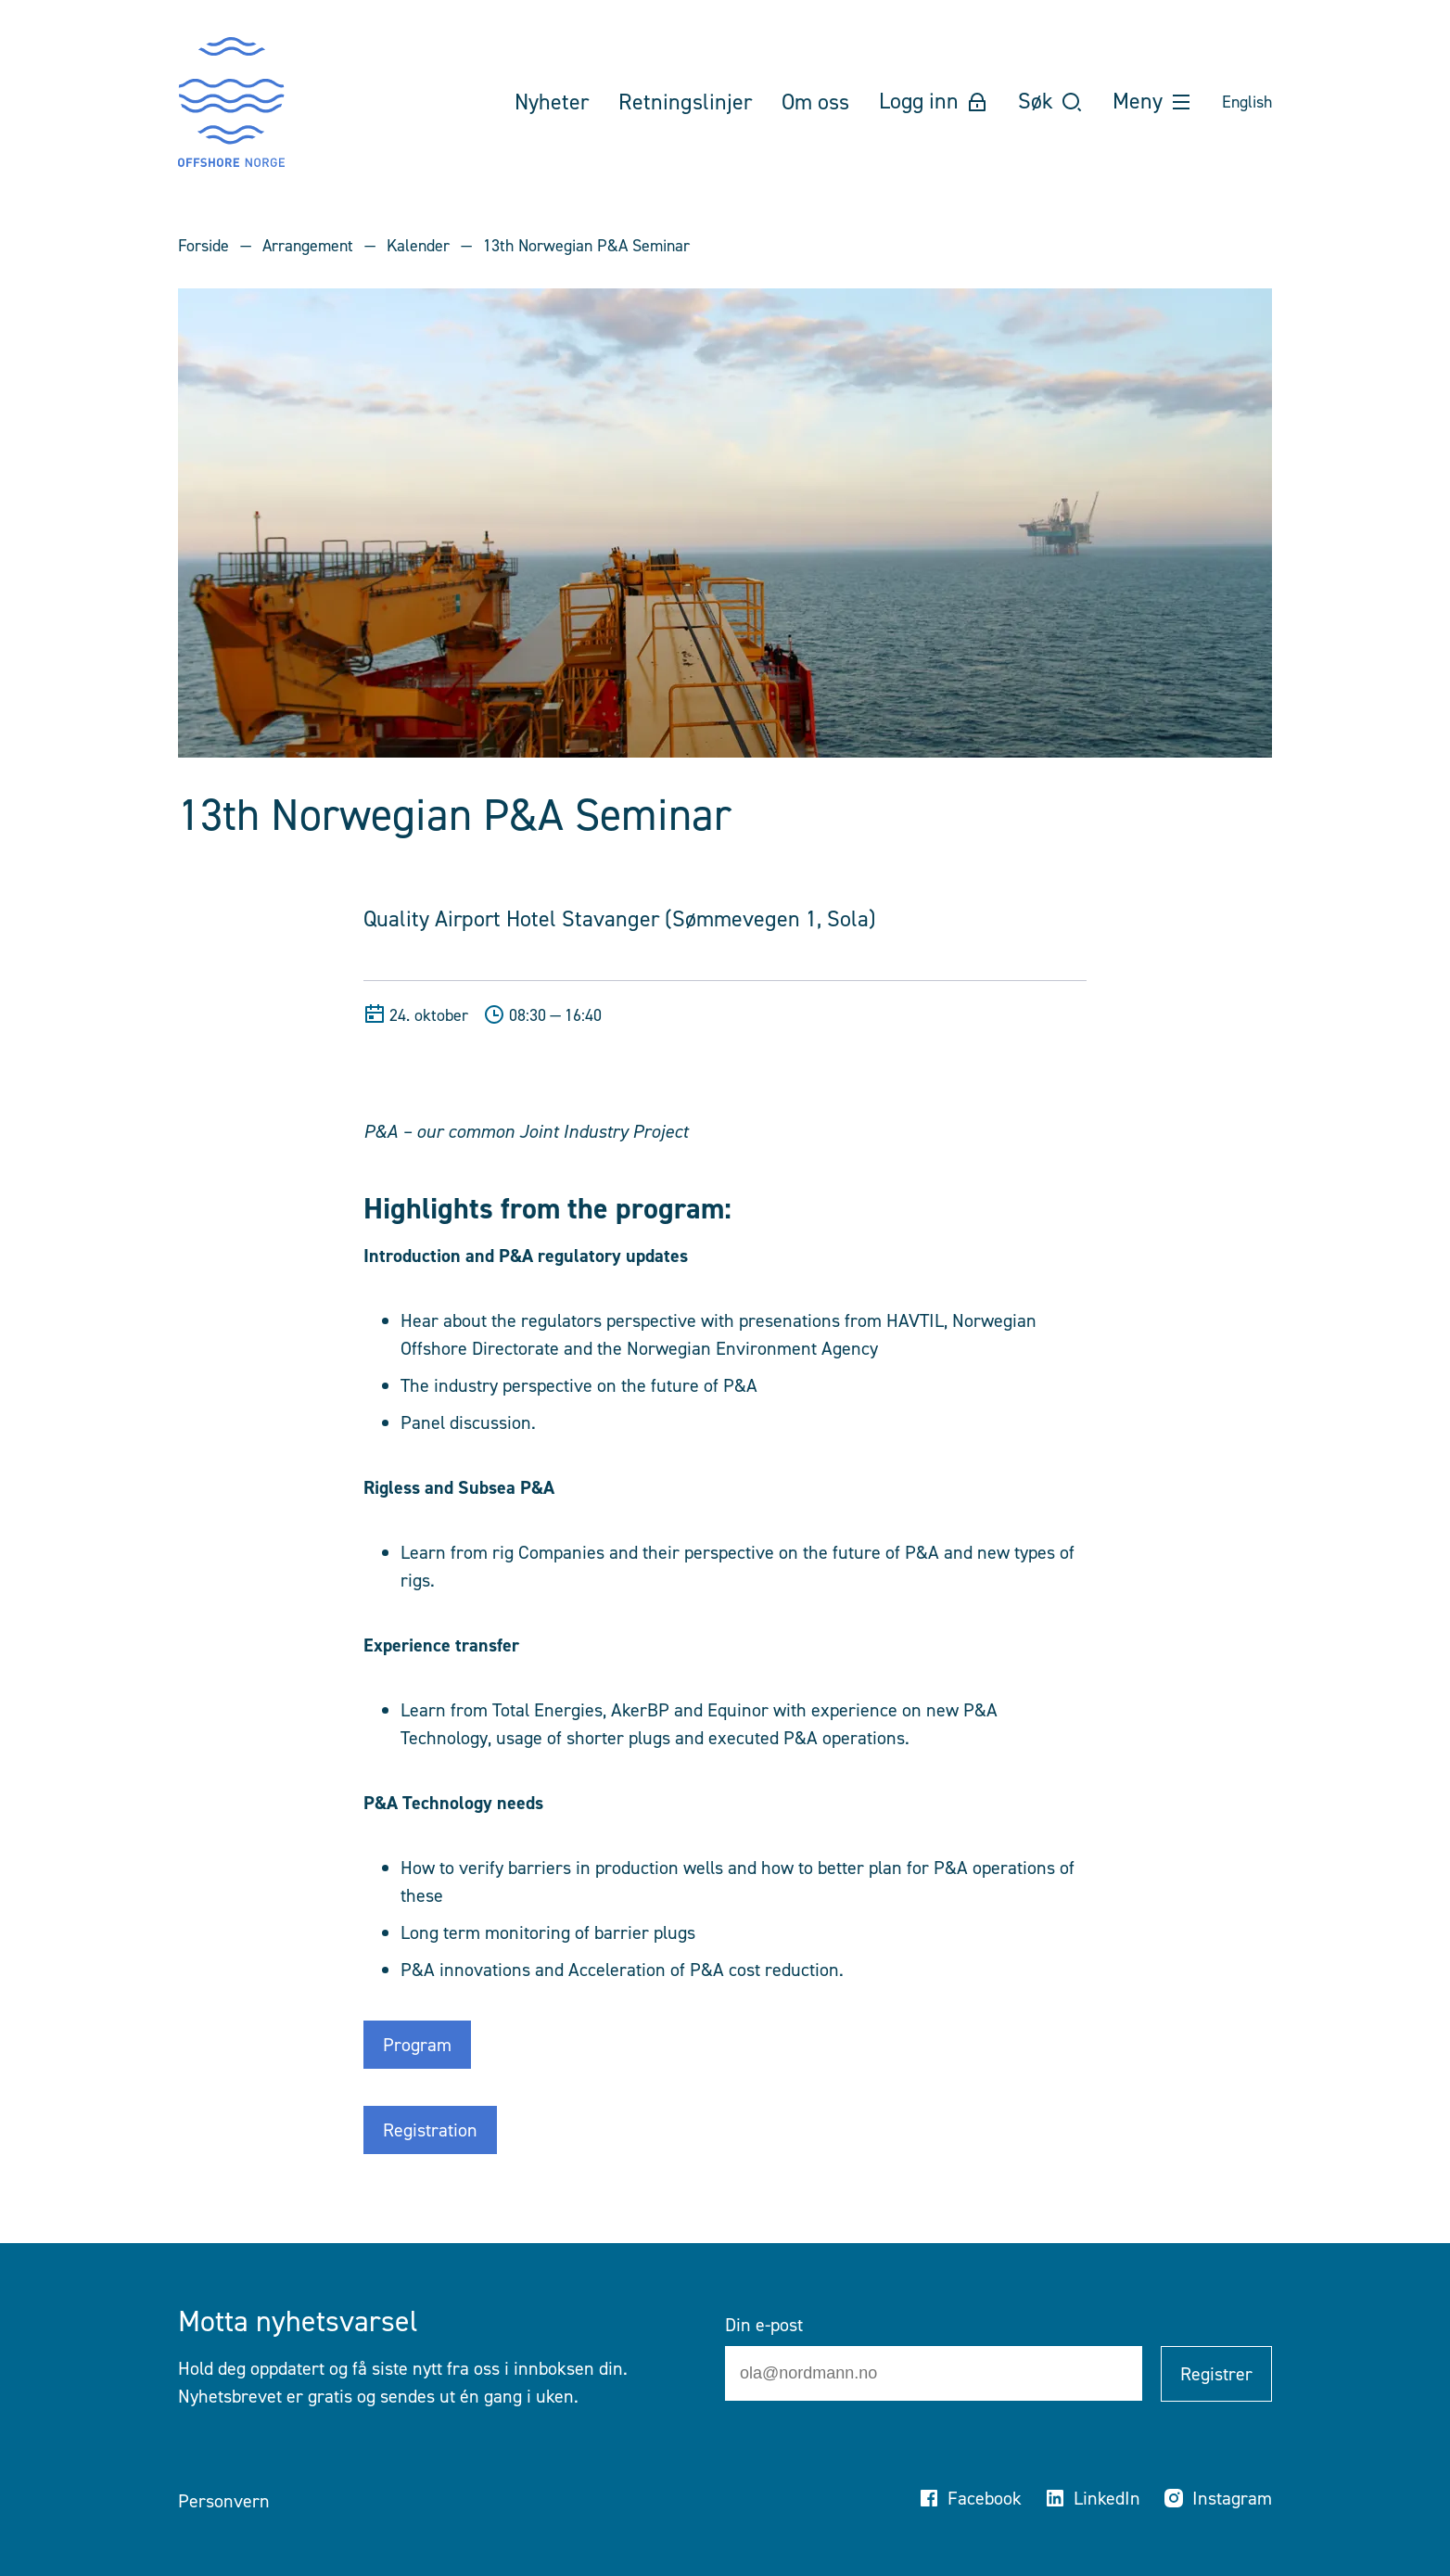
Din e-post (764, 2325)
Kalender (418, 246)
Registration (430, 2130)
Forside (203, 246)
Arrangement (307, 246)
